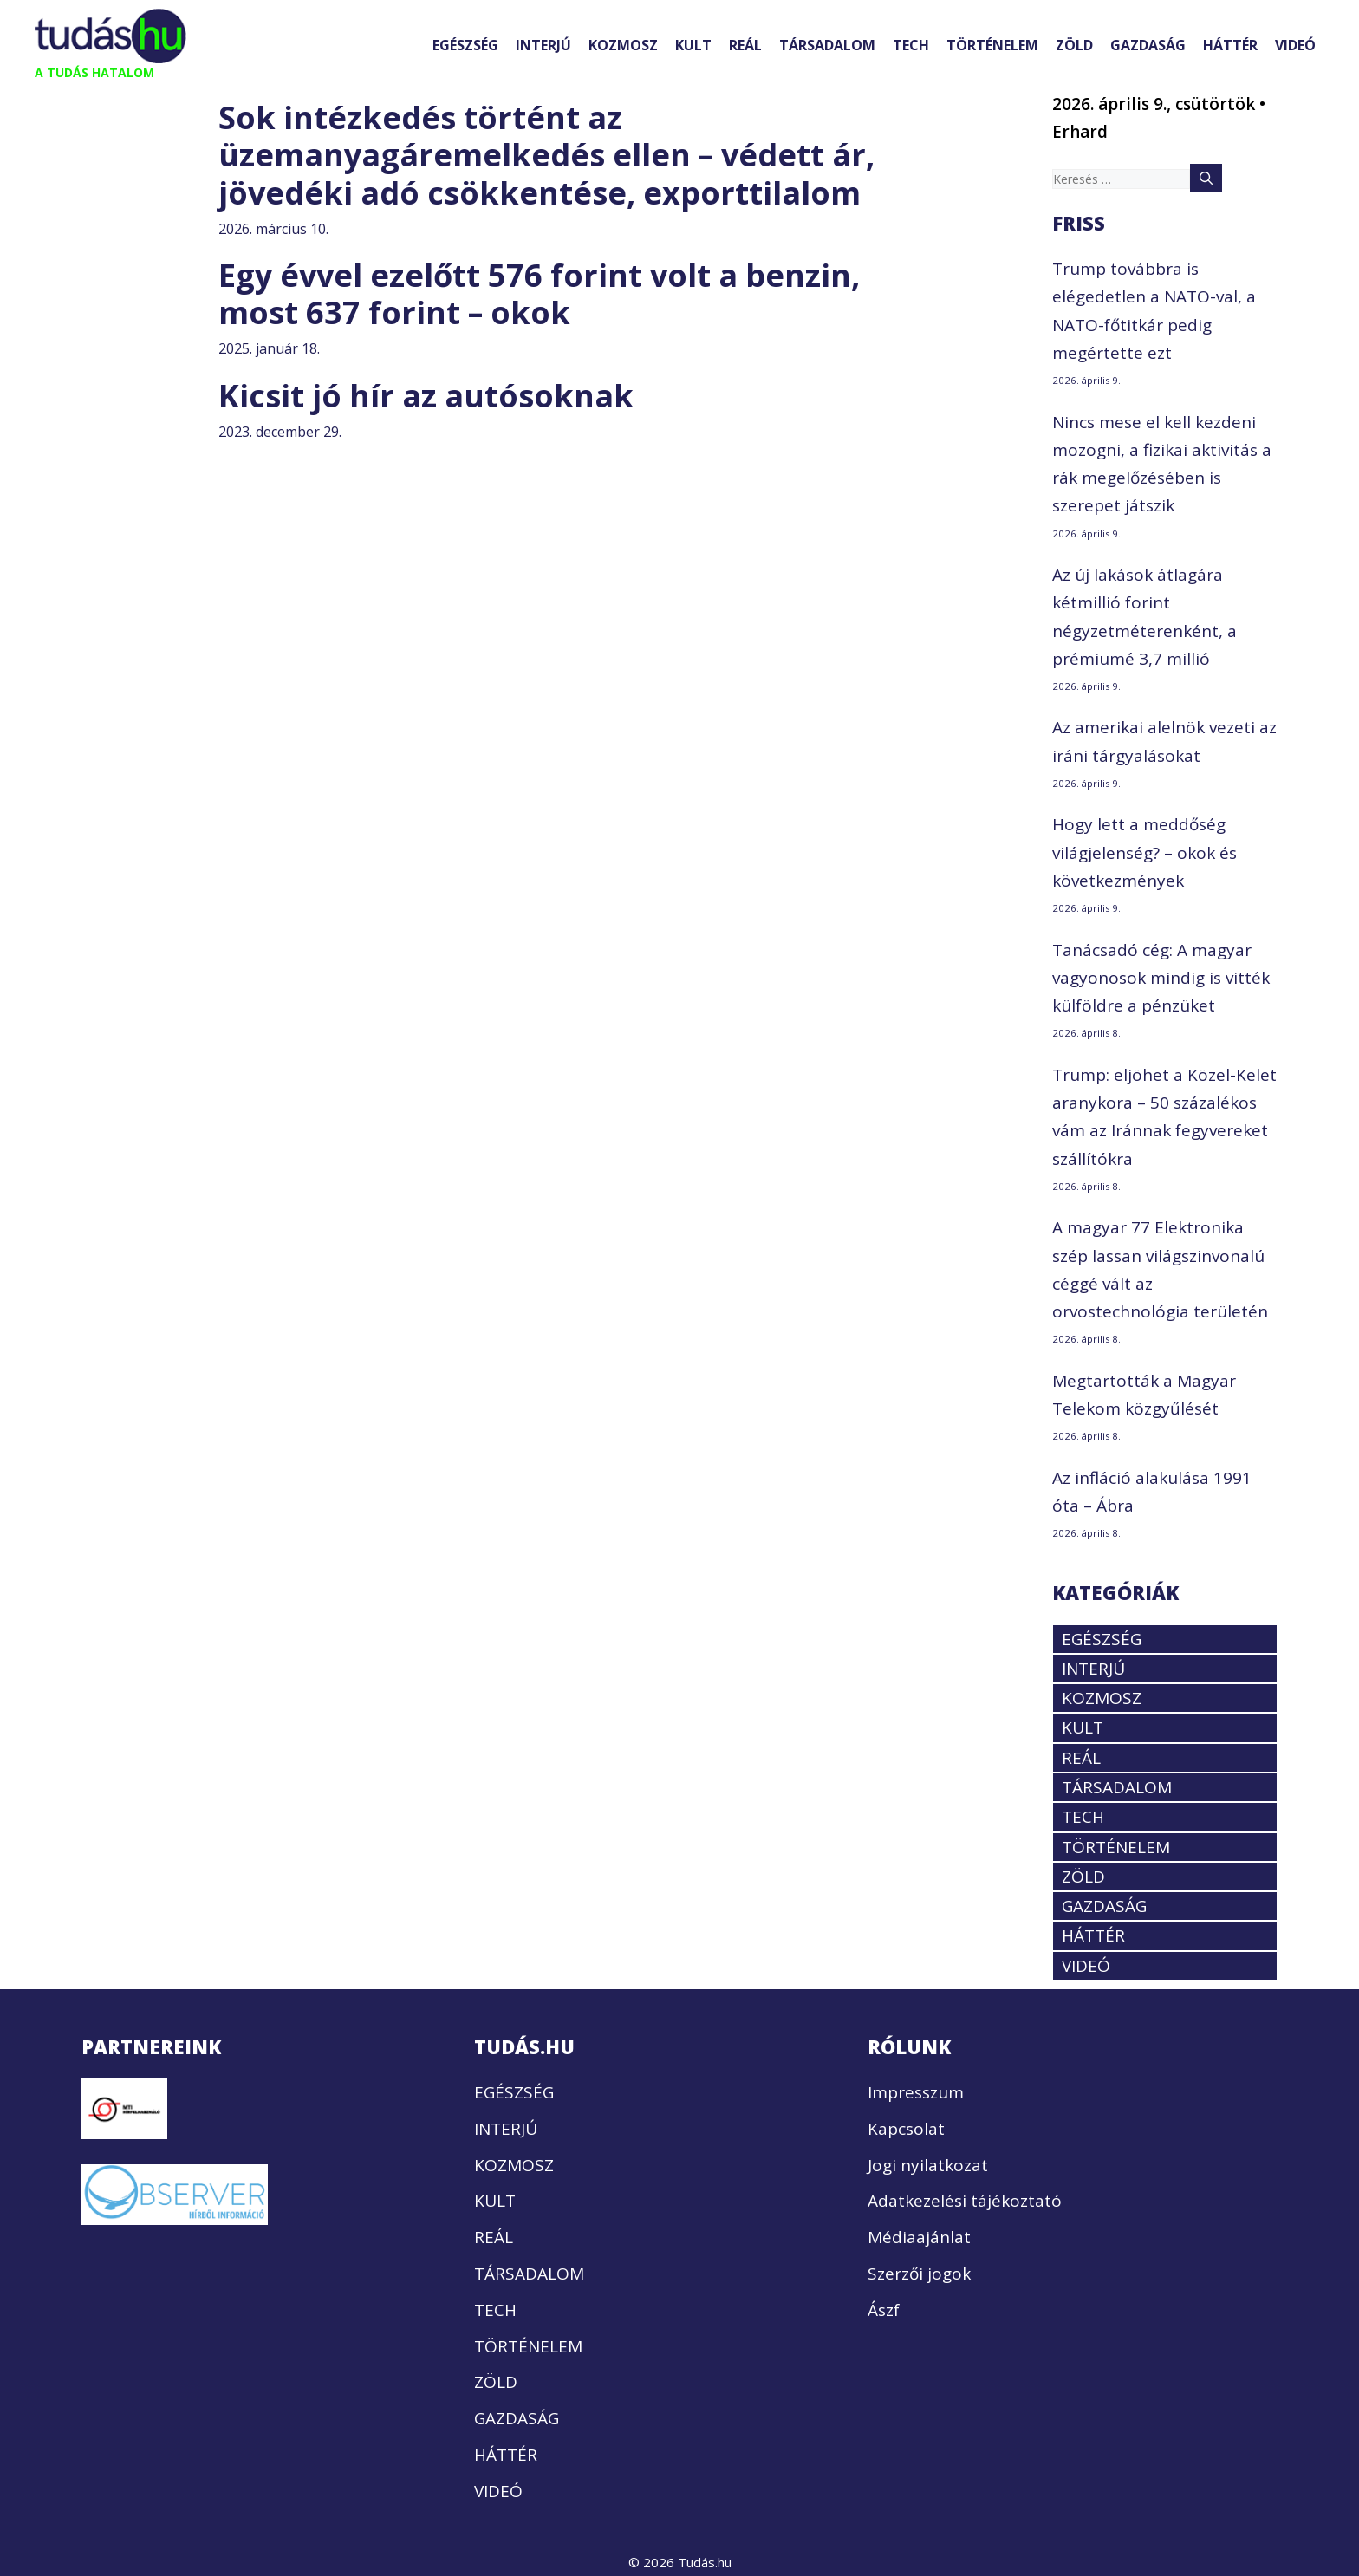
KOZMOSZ (623, 45)
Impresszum (916, 2092)
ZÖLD (1074, 45)
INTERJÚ (543, 45)
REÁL (745, 45)
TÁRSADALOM (827, 45)
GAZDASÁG (1148, 45)
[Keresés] (1206, 178)
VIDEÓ (1295, 45)
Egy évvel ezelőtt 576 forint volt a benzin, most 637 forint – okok (539, 294)
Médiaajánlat (919, 2237)
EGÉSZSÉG (465, 45)
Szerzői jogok (919, 2273)
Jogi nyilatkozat (928, 2165)
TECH (911, 45)
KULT (693, 45)
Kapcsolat (906, 2128)
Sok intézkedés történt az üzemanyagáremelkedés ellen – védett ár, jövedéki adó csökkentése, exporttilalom (546, 154)
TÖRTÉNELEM (992, 45)
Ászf (884, 2310)
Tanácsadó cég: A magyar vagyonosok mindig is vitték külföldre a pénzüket (1161, 978)
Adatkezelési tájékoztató (965, 2200)
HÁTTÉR (1230, 45)
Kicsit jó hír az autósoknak (426, 395)
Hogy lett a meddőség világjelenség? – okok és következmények (1144, 852)
